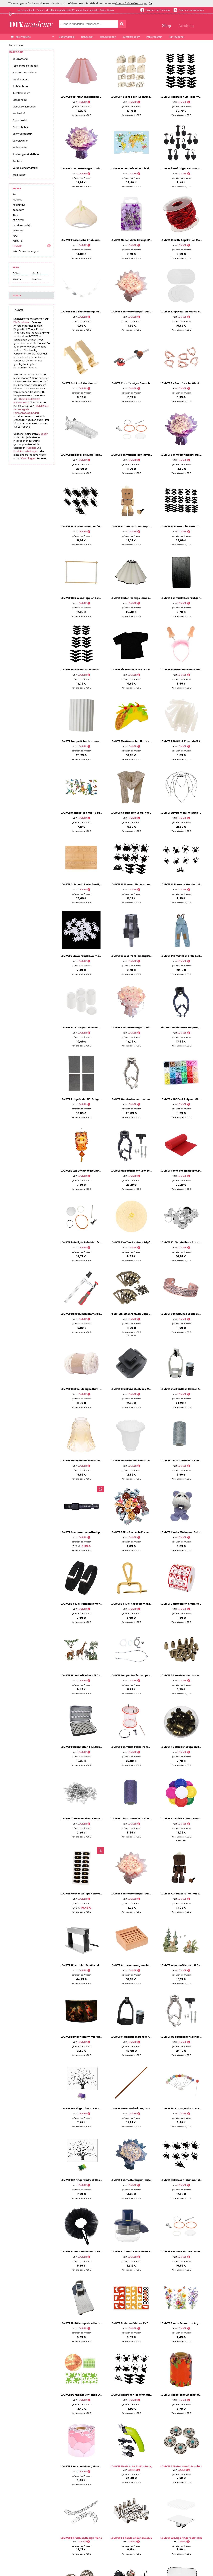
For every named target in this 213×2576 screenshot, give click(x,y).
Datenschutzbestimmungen (131, 3)
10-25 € (36, 273)
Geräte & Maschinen (25, 72)
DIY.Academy (21, 322)
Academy (186, 25)
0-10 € (16, 273)
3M (14, 194)
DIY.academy (16, 45)
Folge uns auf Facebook (157, 10)
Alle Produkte (23, 37)
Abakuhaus (19, 204)
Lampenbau (20, 99)
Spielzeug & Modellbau (26, 154)
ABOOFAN (18, 220)
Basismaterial (67, 37)
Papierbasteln (154, 37)
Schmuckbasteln (22, 134)
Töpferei (17, 161)
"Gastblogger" (28, 458)
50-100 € (37, 279)
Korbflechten (20, 86)
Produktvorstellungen (25, 451)
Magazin (43, 434)
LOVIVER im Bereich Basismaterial (26, 400)
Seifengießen (20, 147)
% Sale (17, 295)
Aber (15, 215)
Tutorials (31, 447)
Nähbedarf (87, 37)
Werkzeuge (19, 174)
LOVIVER (17, 246)
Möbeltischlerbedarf (24, 106)
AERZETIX (18, 241)
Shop (166, 25)
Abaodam (18, 210)
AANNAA (17, 199)
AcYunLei (18, 230)
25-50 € (17, 279)
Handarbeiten (108, 37)
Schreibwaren (20, 140)
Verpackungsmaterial (25, 168)
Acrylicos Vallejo (22, 225)
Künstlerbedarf (131, 37)
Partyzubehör (176, 37)
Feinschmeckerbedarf (25, 65)
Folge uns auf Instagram (191, 10)
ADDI (15, 235)
